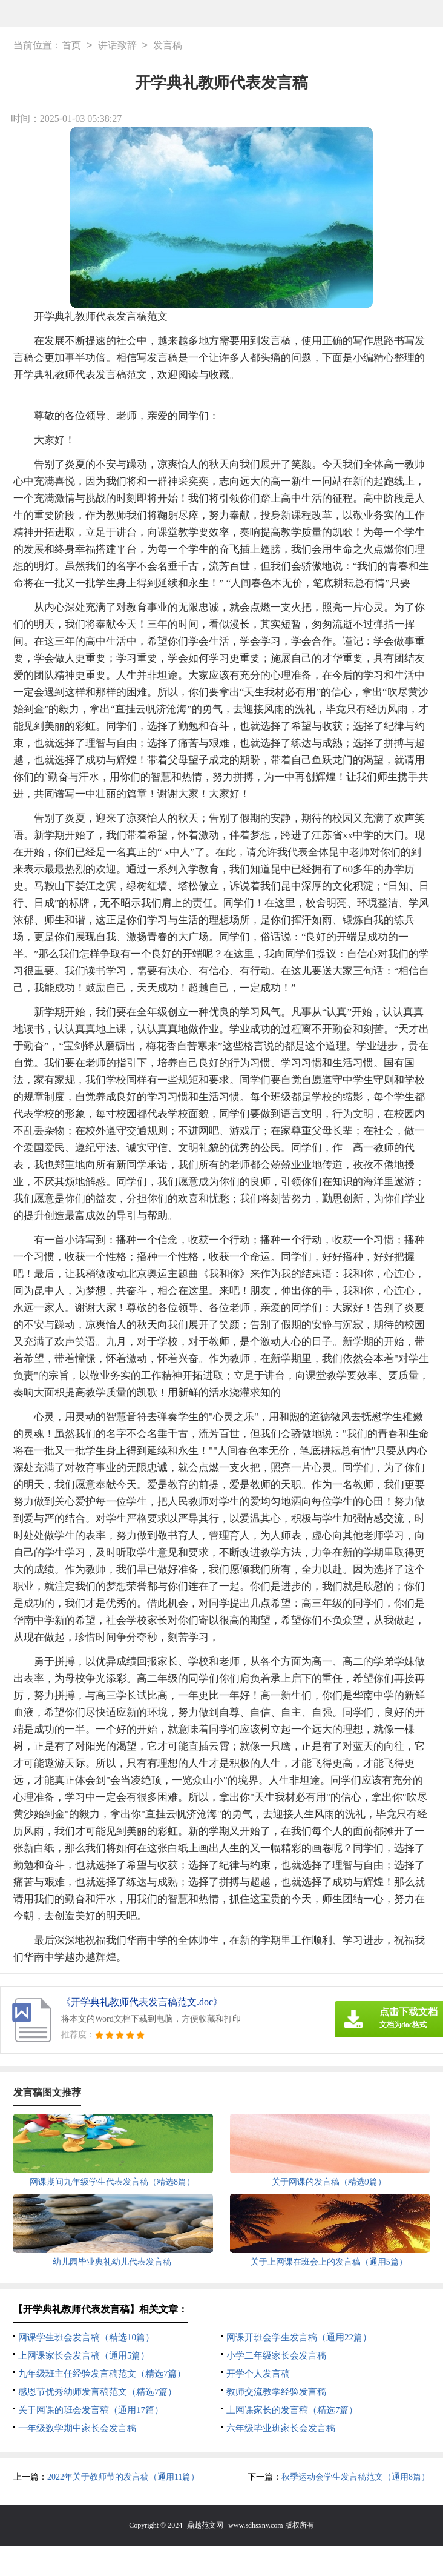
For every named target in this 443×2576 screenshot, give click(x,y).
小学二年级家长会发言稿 (276, 2355)
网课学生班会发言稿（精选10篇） (86, 2337)
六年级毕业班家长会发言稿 (280, 2428)
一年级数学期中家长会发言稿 (77, 2428)
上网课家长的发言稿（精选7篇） (292, 2410)
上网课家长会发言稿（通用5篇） (84, 2355)
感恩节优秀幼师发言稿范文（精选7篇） (97, 2392)
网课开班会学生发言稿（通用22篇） (299, 2337)
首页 (71, 46)
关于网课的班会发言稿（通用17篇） (90, 2410)
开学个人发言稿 (258, 2373)
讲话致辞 (117, 46)
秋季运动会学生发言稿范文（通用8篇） (355, 2476)
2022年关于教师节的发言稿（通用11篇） (123, 2476)
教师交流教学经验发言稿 (276, 2392)
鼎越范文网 (205, 2525)
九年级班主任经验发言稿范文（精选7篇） (102, 2373)
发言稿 (167, 46)
